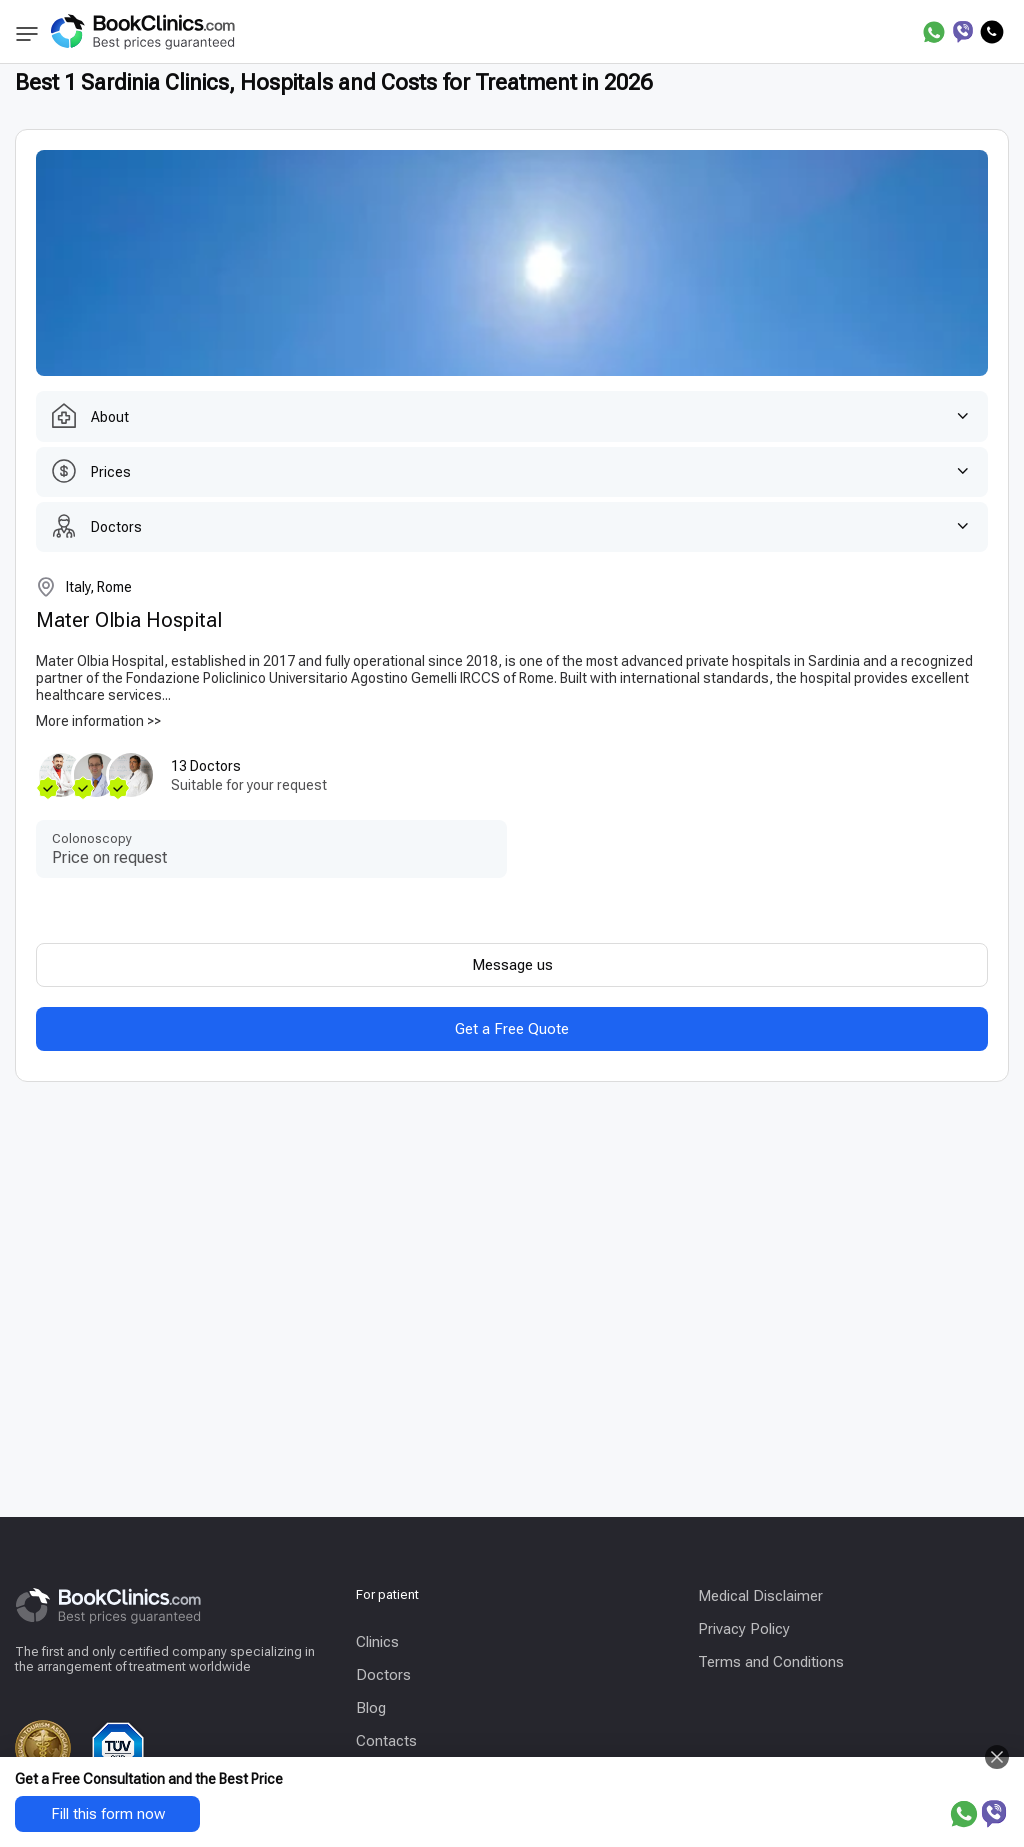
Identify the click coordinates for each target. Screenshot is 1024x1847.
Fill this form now (108, 1814)
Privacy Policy (744, 1629)
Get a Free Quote (512, 1029)
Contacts (386, 1741)
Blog (371, 1708)
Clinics (377, 1642)
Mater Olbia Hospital (129, 620)
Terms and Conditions (771, 1662)
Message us (512, 965)
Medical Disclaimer (760, 1596)
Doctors (383, 1675)
